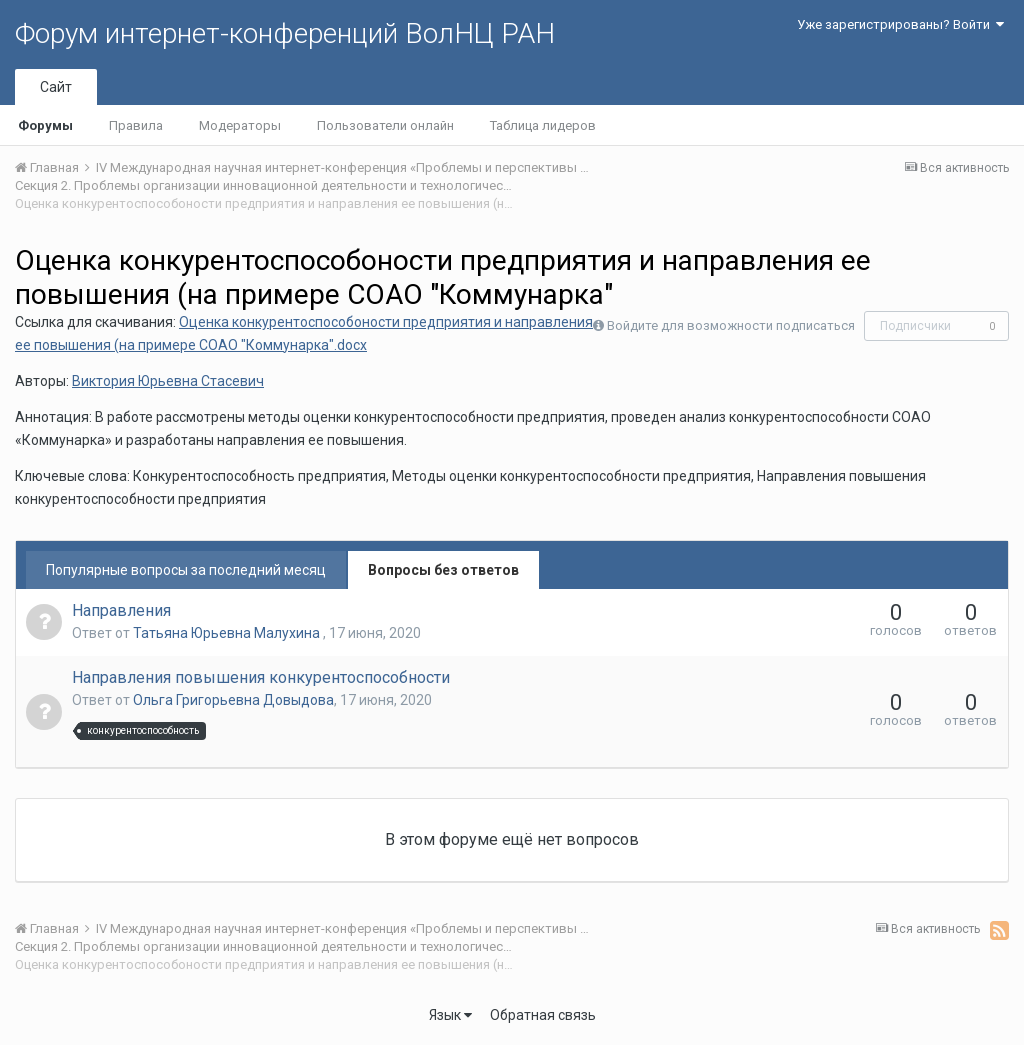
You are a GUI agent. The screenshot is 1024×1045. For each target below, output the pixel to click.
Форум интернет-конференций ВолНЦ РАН (285, 33)
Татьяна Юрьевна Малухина (228, 633)
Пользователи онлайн (385, 125)
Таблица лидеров (543, 125)
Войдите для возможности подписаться (731, 325)
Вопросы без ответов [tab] (443, 570)
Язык (450, 1015)
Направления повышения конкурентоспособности (261, 677)
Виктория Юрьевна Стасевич (168, 381)
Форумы (45, 125)
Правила (136, 125)
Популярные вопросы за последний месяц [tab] (186, 570)
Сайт (56, 87)
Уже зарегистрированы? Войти (900, 24)
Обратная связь (543, 1015)
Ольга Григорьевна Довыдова (233, 700)
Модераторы (240, 125)
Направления (121, 610)
